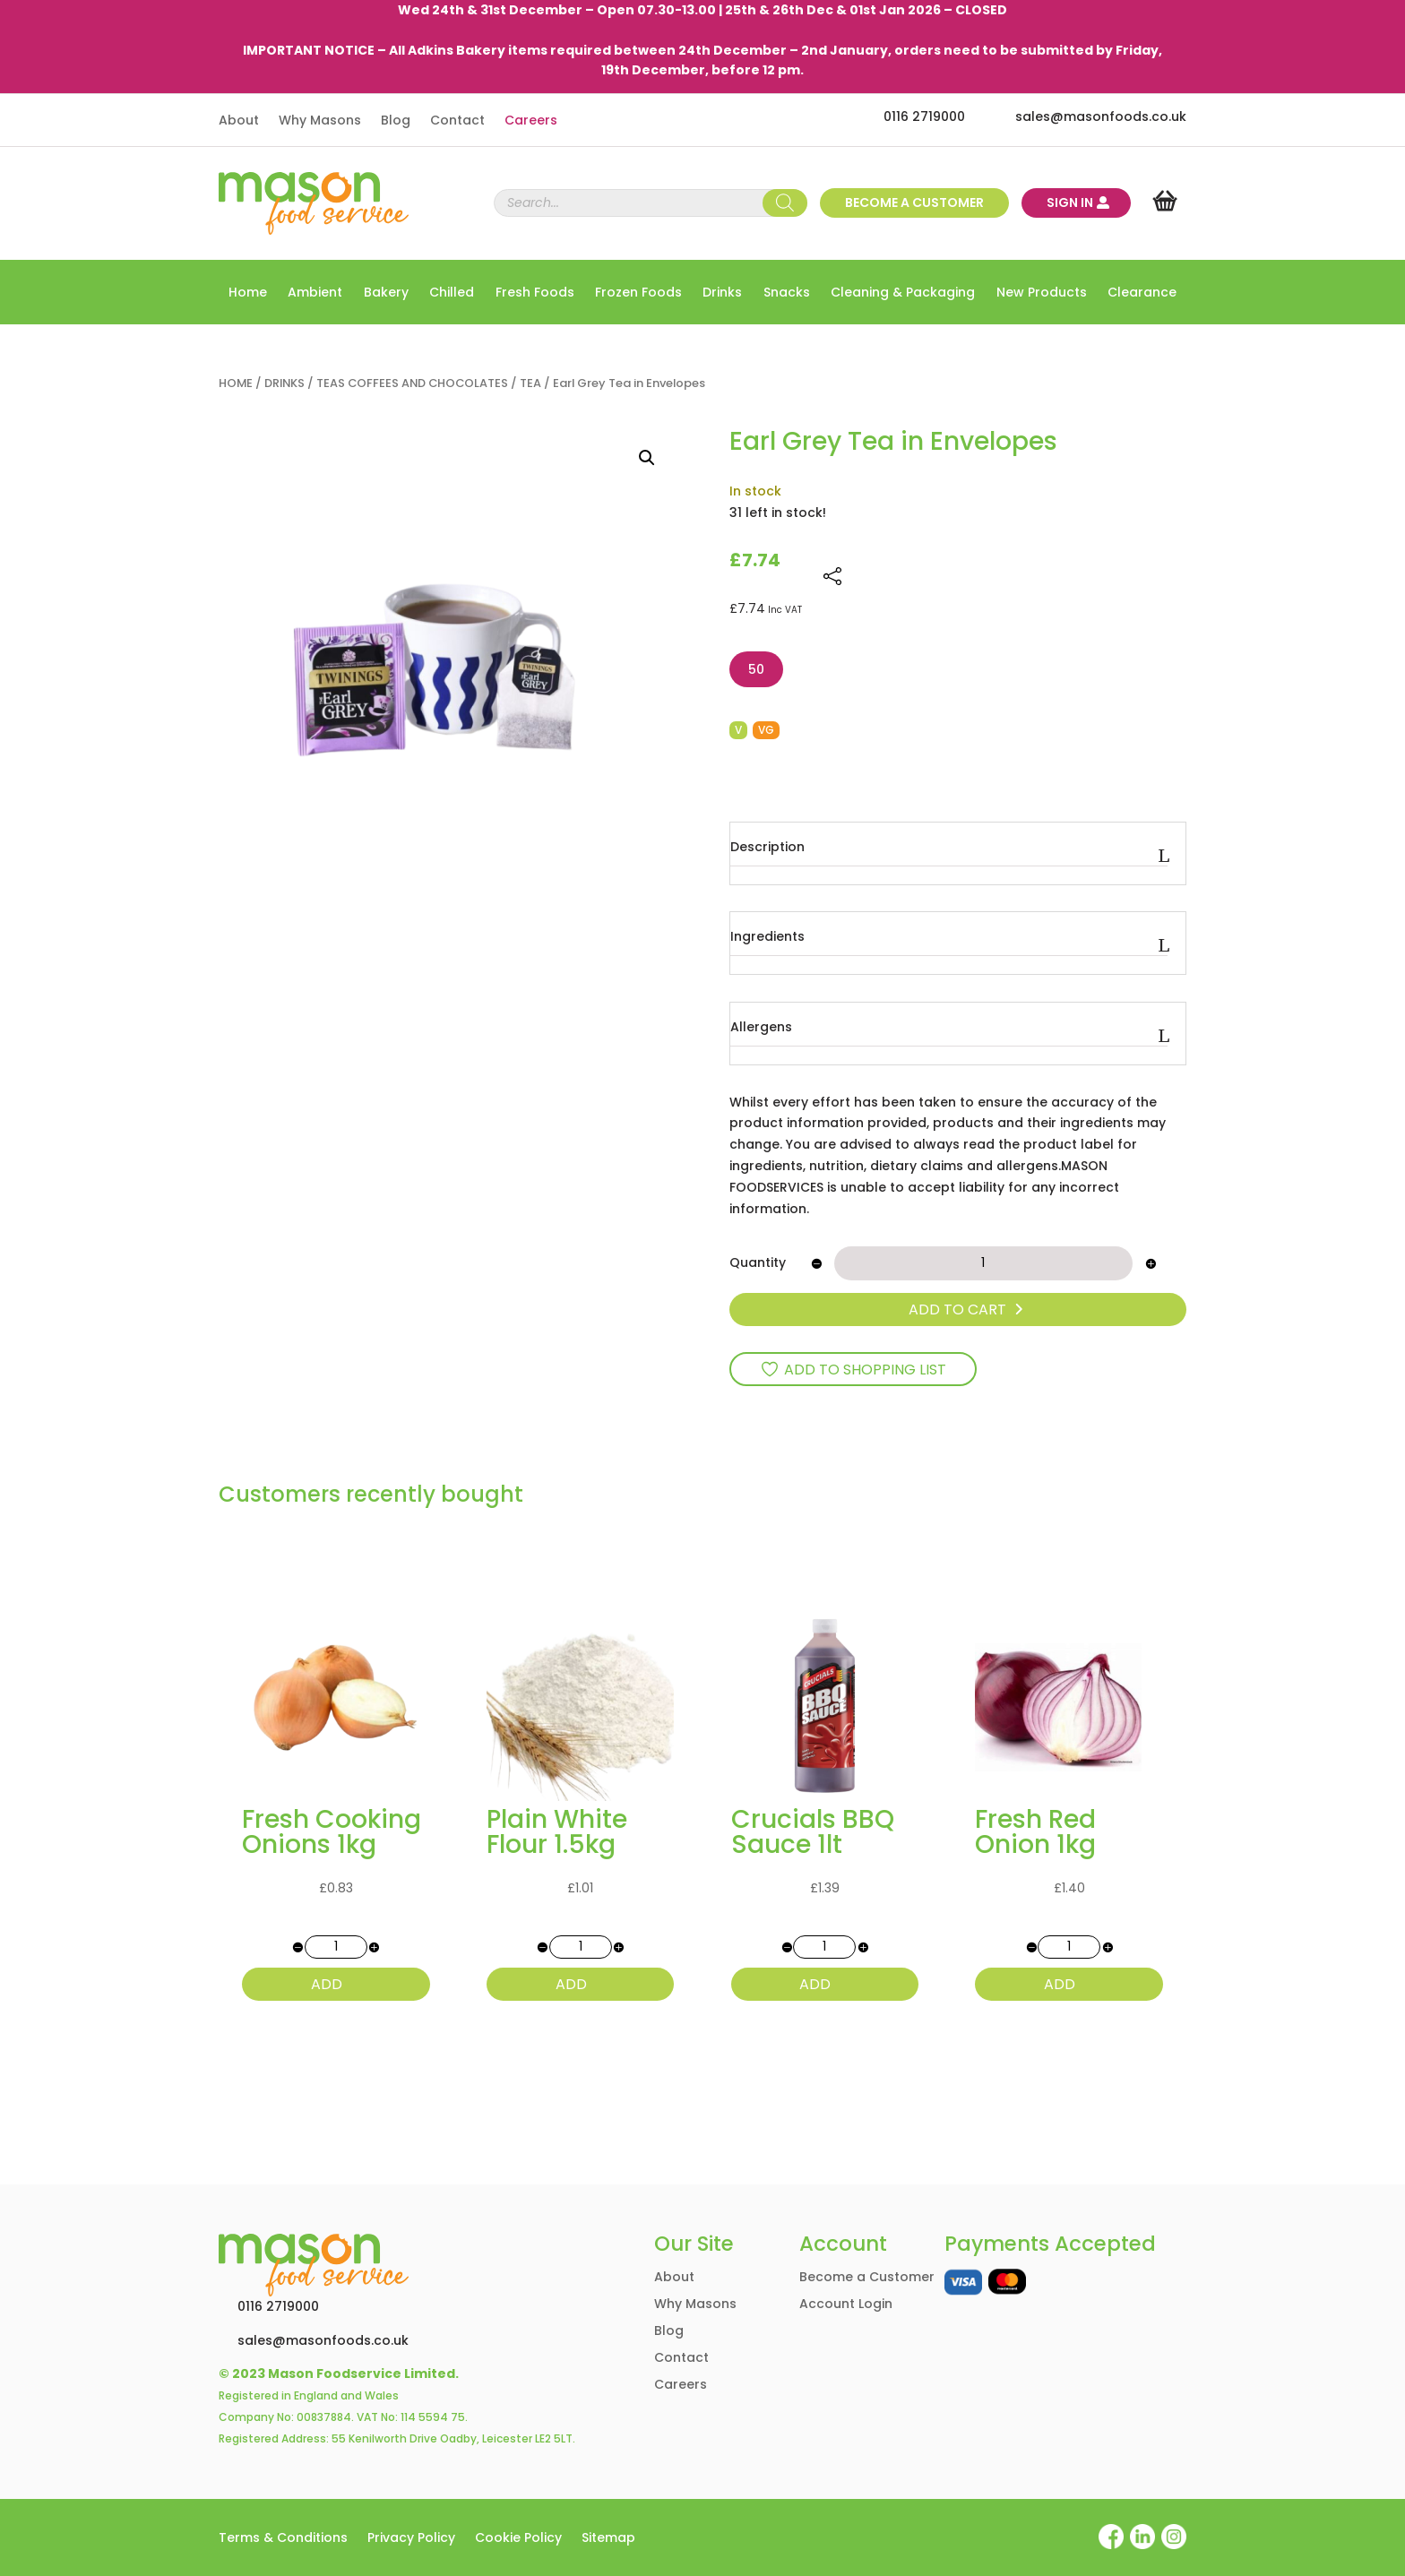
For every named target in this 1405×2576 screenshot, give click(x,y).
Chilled (451, 293)
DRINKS (284, 383)
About (239, 121)
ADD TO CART (957, 1309)
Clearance (1142, 293)
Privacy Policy (411, 2538)
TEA (530, 383)
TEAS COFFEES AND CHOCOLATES (412, 383)
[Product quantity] (983, 1263)
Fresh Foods (535, 293)
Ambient (315, 293)
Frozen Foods (638, 293)
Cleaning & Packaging (903, 293)
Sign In (1070, 202)
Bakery (386, 293)
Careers (530, 121)
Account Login (845, 2305)
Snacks (786, 293)
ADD (326, 1984)
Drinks (722, 293)
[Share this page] (832, 576)
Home (247, 293)
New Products (1041, 293)
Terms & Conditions (283, 2538)
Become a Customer (867, 2278)
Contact (457, 121)
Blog (395, 121)
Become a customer (914, 202)
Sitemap (608, 2538)
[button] (647, 458)
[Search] (785, 203)
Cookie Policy (518, 2538)
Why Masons (320, 121)
